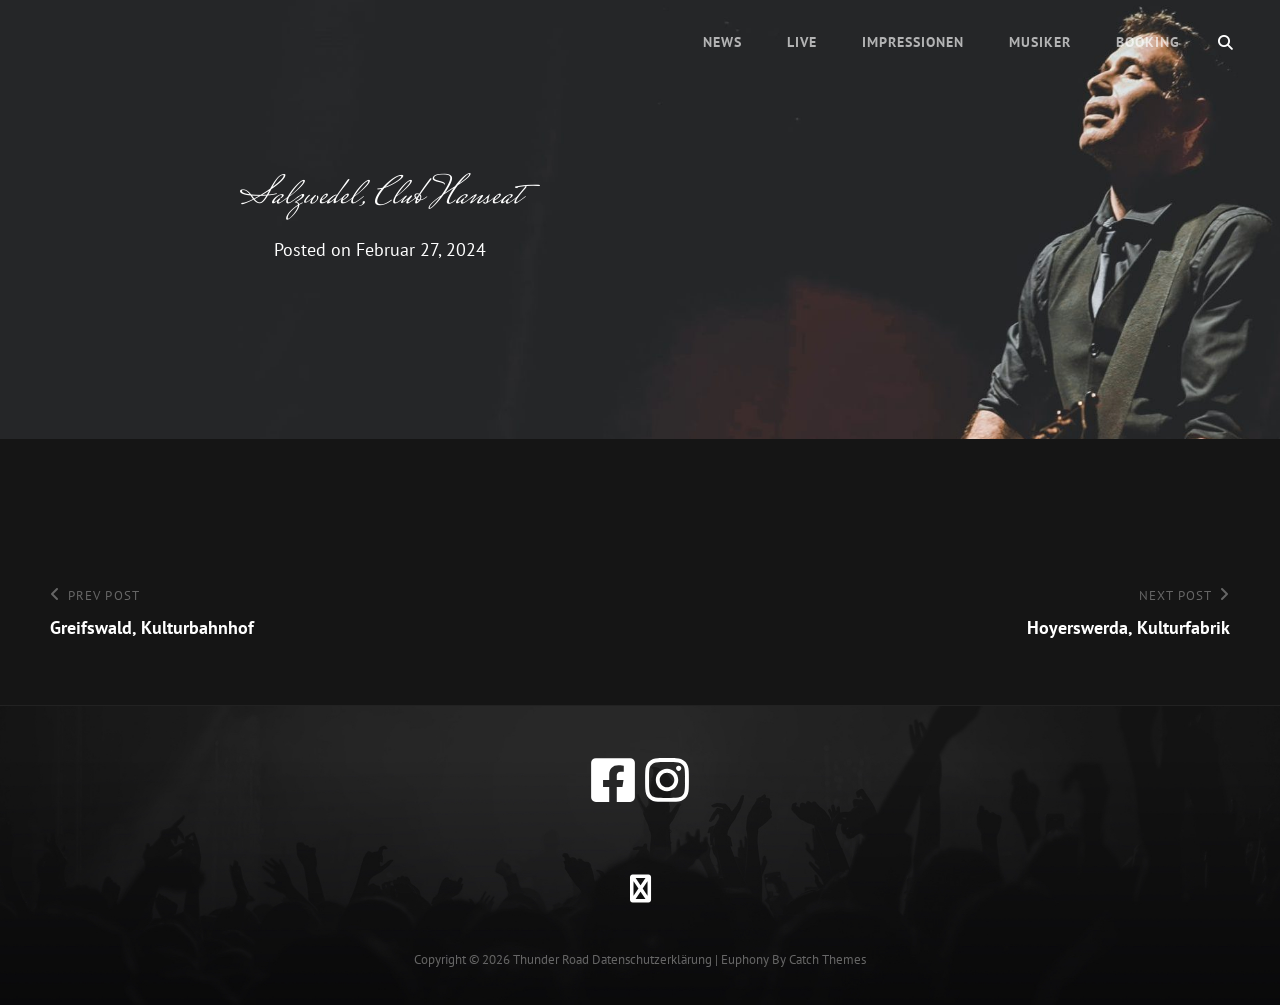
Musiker (1040, 42)
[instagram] (667, 780)
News (722, 42)
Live (802, 42)
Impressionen (913, 42)
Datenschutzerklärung (652, 959)
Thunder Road (551, 959)
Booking (1148, 42)
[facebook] (613, 780)
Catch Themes (827, 959)
